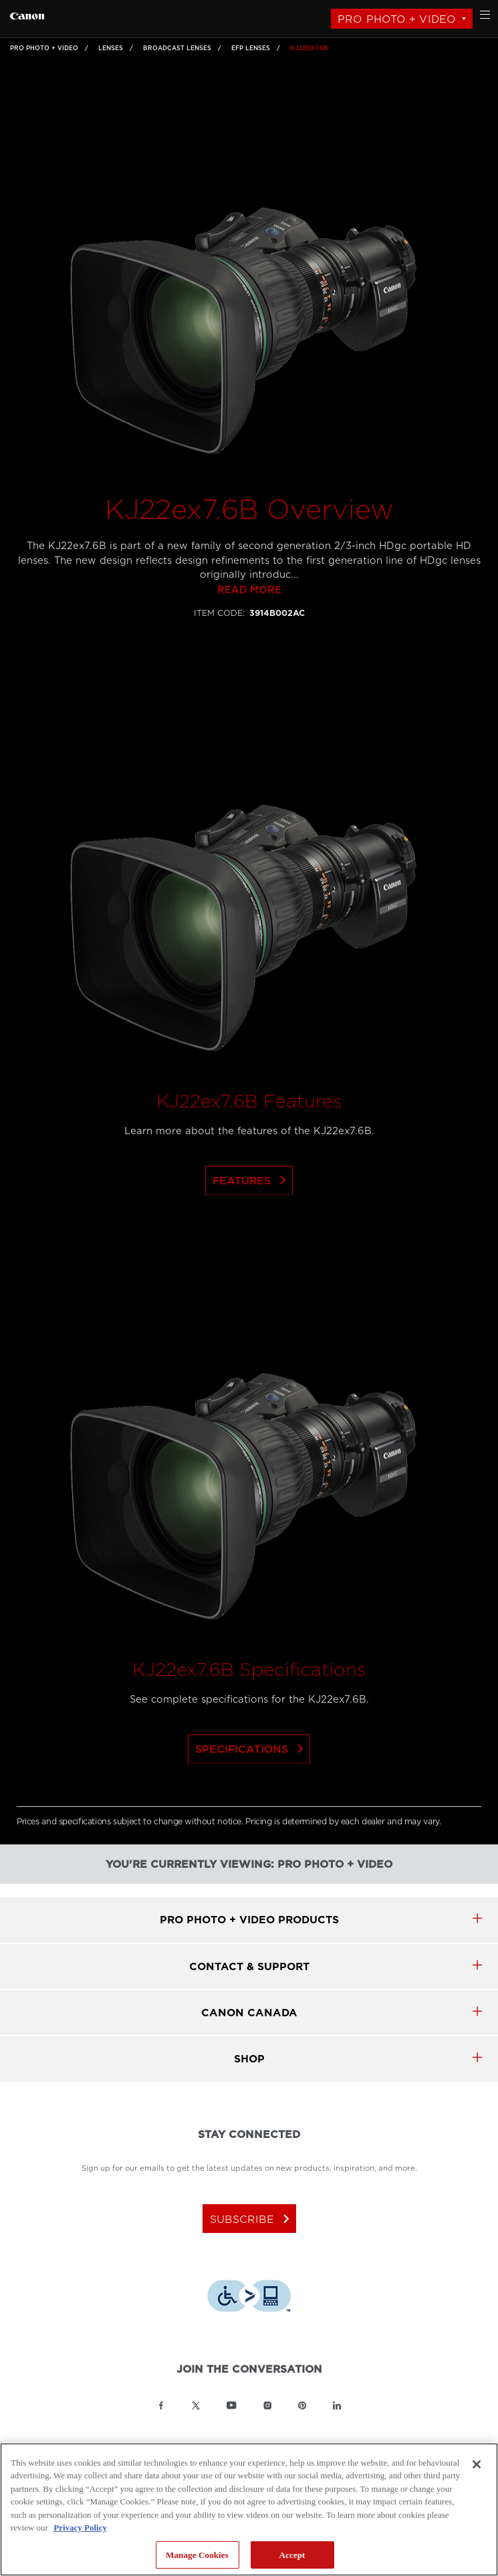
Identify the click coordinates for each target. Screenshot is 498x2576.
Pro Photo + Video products (249, 1919)
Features (252, 1204)
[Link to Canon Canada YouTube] (232, 2405)
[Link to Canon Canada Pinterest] (302, 2405)
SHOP (249, 2058)
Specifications (252, 1773)
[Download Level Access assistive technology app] (249, 2298)
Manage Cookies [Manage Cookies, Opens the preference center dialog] (197, 2555)
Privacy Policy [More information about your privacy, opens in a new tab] (80, 2528)
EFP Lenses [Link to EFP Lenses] (250, 48)
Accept (292, 2555)
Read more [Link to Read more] (249, 614)
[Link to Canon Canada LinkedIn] (337, 2405)
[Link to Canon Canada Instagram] (267, 2405)
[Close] (476, 2464)
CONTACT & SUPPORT (249, 1966)
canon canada (249, 2012)
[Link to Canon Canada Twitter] (196, 2405)
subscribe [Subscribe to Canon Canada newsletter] (252, 2219)
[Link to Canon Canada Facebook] (161, 2405)
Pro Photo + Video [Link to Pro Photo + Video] (44, 48)
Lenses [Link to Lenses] (110, 48)
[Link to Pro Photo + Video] (27, 14)
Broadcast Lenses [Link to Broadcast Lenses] (177, 48)
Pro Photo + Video (397, 19)
